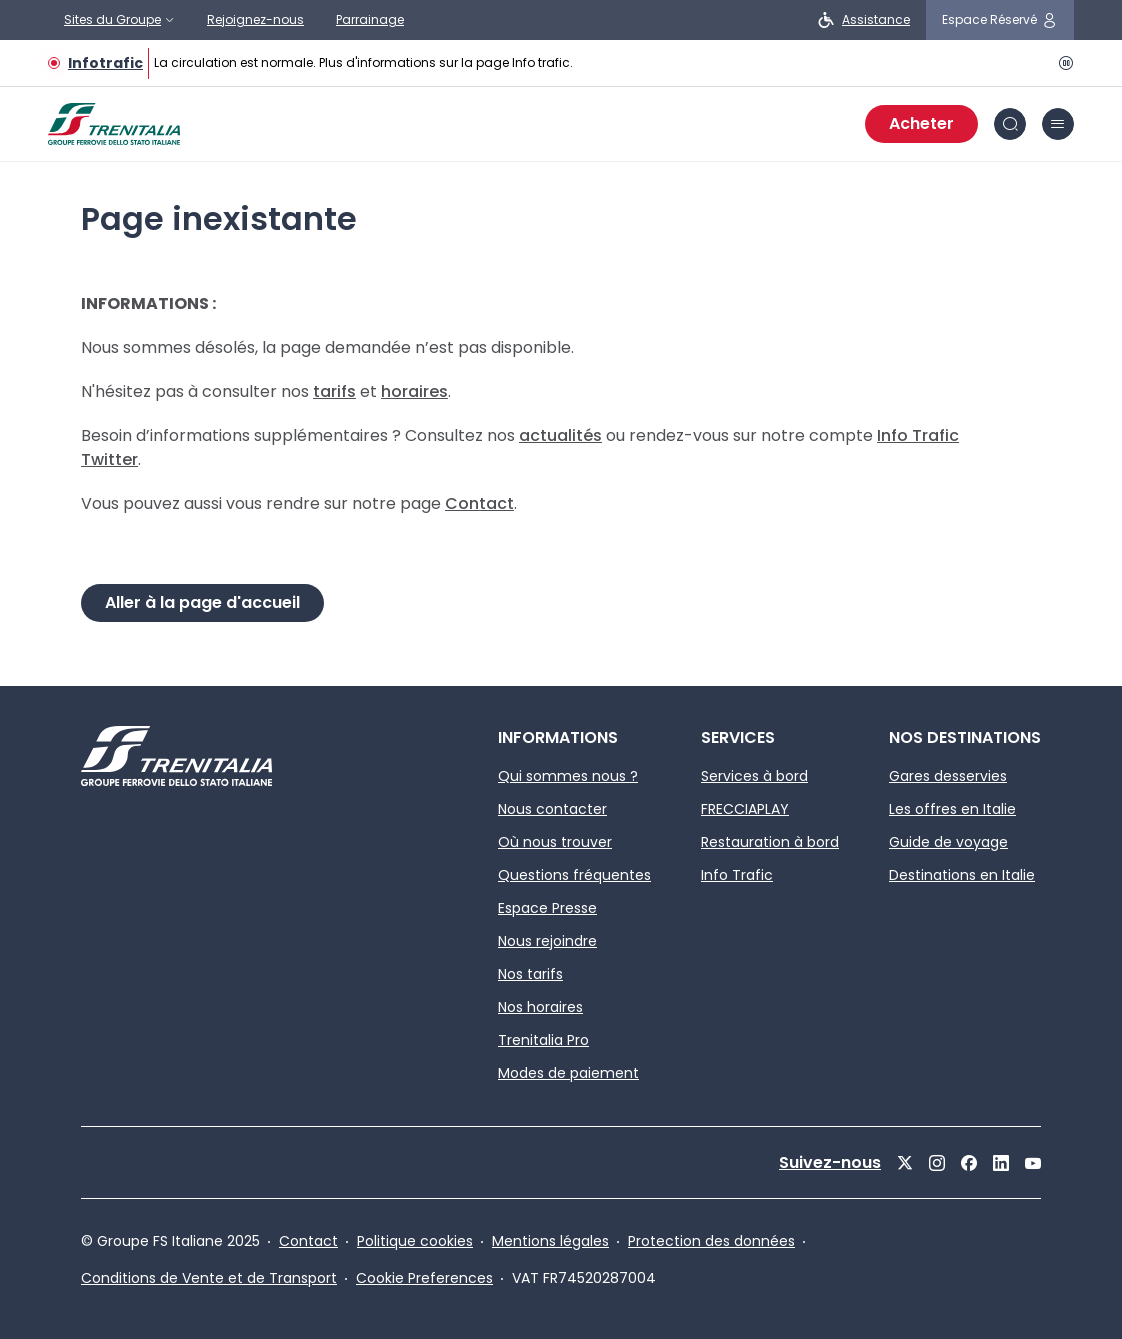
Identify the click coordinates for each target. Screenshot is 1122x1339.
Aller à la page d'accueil (202, 602)
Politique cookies (415, 1241)
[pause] (1062, 63)
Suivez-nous (830, 1162)
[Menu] (1058, 124)
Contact (479, 503)
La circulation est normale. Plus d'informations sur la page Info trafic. (363, 62)
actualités (560, 435)
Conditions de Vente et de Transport (209, 1278)
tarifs (334, 391)
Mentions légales (550, 1241)
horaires (414, 391)
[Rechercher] (1010, 124)
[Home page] (114, 124)
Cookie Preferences (424, 1278)
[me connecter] (1000, 20)
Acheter (921, 123)
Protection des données (711, 1241)
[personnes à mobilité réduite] (864, 20)
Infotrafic (105, 63)
